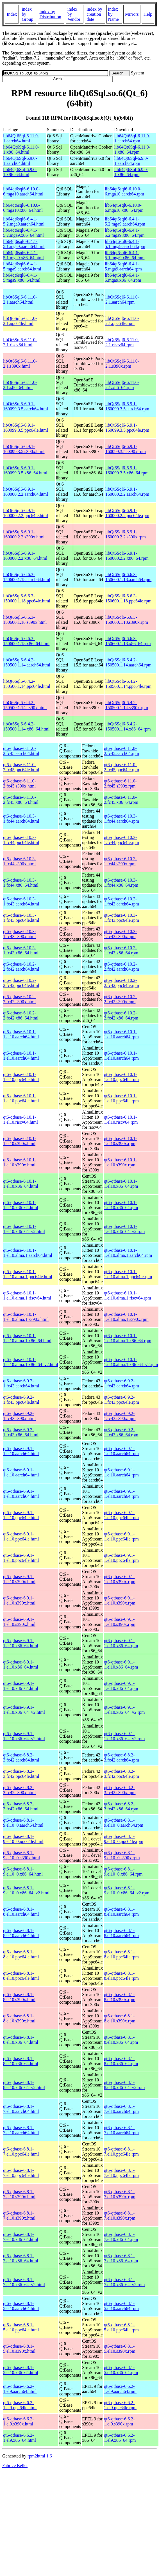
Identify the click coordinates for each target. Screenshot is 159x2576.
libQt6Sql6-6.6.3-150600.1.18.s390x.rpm (126, 620)
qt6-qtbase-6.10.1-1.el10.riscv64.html (20, 1120)
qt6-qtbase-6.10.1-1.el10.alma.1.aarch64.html (27, 1253)
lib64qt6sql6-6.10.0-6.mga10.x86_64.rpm (124, 208)
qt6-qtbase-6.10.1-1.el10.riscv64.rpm (121, 1120)
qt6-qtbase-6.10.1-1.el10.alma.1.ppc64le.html (27, 1274)
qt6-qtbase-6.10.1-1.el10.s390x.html (19, 1141)
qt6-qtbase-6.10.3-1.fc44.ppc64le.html (21, 840)
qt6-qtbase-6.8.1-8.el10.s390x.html (19, 1997)
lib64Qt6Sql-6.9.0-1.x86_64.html (20, 172)
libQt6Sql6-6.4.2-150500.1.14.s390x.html (25, 705)
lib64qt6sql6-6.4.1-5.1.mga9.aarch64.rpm (125, 244)
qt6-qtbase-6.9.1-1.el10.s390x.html (19, 1579)
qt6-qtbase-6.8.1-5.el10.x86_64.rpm (121, 2370)
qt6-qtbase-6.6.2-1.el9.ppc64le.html (20, 2405)
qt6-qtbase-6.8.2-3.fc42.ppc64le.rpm (121, 1774)
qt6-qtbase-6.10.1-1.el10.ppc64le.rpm (121, 1077)
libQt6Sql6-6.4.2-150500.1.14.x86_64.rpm (128, 726)
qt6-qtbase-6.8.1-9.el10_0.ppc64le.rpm (123, 1839)
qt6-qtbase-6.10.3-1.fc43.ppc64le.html (21, 918)
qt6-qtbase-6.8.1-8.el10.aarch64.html (21, 1912)
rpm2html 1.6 (40, 2456)
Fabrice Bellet (15, 2465)
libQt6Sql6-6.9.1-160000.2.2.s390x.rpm (125, 534)
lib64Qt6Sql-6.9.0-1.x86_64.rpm (131, 172)
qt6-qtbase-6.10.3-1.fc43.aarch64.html (21, 901)
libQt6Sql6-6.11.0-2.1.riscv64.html (20, 342)
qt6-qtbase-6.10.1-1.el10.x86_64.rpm (121, 1184)
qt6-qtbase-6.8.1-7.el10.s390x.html (19, 2194)
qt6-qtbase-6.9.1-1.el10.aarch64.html (21, 1451)
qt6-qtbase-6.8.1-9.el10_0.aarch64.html (23, 1823)
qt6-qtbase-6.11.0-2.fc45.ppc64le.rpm (121, 767)
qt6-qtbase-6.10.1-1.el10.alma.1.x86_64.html (27, 1338)
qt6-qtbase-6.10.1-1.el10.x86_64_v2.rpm (124, 1229)
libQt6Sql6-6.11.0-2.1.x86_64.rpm (122, 385)
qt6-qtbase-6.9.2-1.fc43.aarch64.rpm (121, 1383)
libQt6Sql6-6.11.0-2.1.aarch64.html (20, 299)
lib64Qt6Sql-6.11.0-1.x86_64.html (21, 149)
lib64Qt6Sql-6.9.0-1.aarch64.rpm (131, 161)
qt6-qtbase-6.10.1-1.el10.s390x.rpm (120, 1141)
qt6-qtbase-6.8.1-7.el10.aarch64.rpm (121, 2109)
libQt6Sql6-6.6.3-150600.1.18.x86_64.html (26, 641)
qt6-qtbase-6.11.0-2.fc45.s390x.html (19, 783)
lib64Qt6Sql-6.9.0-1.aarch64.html (20, 161)
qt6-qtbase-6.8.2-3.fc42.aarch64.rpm (121, 1757)
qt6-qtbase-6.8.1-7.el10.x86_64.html (20, 2237)
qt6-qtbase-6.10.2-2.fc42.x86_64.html (20, 1015)
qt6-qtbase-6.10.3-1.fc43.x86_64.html (20, 950)
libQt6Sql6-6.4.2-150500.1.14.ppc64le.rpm (128, 684)
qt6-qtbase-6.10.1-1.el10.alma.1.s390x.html (26, 1317)
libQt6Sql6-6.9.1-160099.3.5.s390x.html (24, 449)
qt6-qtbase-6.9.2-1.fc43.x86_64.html (20, 1432)
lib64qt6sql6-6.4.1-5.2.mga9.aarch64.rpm (125, 221)
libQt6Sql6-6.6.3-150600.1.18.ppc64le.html (26, 598)
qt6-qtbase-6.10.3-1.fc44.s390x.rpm (120, 861)
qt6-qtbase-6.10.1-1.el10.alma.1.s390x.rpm (126, 1317)
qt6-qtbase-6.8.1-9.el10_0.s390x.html (21, 1855)
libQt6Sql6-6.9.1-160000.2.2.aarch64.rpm (127, 492)
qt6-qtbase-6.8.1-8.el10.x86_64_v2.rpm (124, 2085)
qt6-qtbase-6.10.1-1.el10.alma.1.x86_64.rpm (127, 1338)
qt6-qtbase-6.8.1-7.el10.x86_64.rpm (121, 2237)
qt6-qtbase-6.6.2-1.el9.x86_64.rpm (120, 2438)
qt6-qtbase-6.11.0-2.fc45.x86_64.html (20, 800)
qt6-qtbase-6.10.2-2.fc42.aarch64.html (21, 966)
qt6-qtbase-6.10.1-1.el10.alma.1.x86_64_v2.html (30, 1362)
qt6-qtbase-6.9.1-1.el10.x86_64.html (20, 1643)
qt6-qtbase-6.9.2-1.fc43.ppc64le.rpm (121, 1400)
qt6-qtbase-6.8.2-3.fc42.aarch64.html (21, 1757)
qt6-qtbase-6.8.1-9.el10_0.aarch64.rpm (123, 1823)
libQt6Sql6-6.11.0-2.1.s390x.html (20, 363)
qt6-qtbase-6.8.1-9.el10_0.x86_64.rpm (123, 1871)
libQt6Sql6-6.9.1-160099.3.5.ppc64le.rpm (127, 428)
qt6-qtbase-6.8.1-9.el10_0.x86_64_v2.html (26, 1890)
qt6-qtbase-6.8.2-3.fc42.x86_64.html (20, 1806)
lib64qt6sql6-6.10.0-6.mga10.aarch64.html (23, 191)
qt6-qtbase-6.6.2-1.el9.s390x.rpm (119, 2421)
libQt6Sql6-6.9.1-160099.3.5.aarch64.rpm (127, 406)
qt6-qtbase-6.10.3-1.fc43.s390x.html (19, 934)
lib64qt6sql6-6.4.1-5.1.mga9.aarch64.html (24, 244)
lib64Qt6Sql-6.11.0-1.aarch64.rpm (132, 138)
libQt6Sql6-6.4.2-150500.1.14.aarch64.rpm (128, 662)
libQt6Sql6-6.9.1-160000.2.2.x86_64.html (25, 556)
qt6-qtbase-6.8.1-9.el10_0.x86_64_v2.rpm (126, 1890)
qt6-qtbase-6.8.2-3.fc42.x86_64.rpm (121, 1806)
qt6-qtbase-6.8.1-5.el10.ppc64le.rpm (121, 2327)
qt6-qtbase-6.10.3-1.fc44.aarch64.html (21, 818)
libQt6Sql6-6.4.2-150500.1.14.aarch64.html (26, 662)
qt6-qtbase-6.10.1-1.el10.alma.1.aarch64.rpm (128, 1253)
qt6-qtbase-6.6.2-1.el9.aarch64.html (20, 2389)
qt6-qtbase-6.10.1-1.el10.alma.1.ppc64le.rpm (128, 1274)
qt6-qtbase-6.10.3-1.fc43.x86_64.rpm (121, 950)
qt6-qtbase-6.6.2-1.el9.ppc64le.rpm (120, 2405)
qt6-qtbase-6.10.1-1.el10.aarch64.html (21, 1034)
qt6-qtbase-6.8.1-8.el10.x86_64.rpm (121, 2040)
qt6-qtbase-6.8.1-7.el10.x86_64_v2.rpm (124, 2282)
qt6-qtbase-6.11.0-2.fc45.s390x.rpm (120, 783)
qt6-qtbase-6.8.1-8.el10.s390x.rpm (119, 1997)
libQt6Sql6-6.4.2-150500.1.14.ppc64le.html (26, 684)
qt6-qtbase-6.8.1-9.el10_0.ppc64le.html (23, 1839)
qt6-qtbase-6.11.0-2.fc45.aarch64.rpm (121, 751)
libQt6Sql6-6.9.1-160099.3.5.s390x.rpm (125, 449)
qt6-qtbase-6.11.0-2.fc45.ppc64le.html (21, 767)
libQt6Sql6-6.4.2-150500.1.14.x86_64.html (26, 726)
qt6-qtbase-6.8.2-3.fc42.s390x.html (19, 1790)
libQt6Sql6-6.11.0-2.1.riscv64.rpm (122, 342)
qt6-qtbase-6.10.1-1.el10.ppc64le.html (21, 1077)
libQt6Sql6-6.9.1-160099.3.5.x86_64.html (25, 470)
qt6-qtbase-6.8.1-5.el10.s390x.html (19, 2349)
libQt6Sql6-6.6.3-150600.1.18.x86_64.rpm (128, 641)
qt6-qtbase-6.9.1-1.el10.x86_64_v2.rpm (124, 1710)
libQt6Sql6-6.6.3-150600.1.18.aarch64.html (26, 577)
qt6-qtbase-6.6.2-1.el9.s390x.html (18, 2421)
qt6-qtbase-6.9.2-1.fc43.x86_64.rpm (121, 1432)
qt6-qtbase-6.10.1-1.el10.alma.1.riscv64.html (27, 1295)
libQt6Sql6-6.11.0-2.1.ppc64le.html (20, 321)
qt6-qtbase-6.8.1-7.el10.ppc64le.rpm (121, 2151)
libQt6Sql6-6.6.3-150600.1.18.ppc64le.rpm (128, 598)
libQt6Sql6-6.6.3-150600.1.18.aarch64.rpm (128, 577)
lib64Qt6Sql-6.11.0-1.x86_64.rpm (132, 149)
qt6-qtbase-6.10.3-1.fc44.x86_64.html (20, 883)
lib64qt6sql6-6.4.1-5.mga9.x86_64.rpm (123, 278)
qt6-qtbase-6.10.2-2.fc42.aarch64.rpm (121, 966)
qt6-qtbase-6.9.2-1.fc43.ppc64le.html (21, 1400)
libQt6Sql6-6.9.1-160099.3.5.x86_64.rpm (127, 470)
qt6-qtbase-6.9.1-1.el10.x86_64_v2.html (24, 1710)
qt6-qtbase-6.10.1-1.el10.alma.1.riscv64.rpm (127, 1295)
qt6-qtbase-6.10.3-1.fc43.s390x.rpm (120, 934)
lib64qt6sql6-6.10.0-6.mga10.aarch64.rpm (124, 191)
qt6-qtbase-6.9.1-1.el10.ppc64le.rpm (121, 1515)
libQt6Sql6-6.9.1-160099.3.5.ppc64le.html (25, 428)
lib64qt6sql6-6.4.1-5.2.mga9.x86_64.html (23, 233)
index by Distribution (50, 14)
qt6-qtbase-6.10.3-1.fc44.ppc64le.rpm (121, 840)
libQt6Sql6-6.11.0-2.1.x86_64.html (20, 385)
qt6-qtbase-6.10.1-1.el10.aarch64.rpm (121, 1034)
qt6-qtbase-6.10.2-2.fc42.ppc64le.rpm (121, 983)
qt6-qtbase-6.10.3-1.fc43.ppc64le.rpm (121, 918)
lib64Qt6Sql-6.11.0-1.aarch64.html (21, 138)
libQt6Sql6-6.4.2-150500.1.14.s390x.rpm (126, 705)
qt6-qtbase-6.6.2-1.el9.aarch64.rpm (120, 2389)
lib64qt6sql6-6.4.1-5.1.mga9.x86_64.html (23, 255)
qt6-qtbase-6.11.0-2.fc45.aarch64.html (21, 751)
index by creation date (94, 14)
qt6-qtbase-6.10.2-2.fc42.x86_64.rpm (121, 1015)
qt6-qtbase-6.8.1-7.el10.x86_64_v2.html (24, 2282)
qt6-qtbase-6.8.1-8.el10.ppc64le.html (21, 1954)
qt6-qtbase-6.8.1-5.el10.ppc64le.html (21, 2327)
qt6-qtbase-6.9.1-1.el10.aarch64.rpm (121, 1451)
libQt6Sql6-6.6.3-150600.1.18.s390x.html (25, 620)
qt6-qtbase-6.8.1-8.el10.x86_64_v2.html (24, 2085)
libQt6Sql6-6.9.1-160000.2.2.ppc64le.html (25, 513)
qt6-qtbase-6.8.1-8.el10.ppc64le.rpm (121, 1954)
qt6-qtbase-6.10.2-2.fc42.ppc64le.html (21, 983)
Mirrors (132, 14)
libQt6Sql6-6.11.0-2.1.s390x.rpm (122, 363)
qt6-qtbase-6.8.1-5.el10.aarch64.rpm (121, 2306)
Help (148, 14)
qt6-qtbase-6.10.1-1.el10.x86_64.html (20, 1184)
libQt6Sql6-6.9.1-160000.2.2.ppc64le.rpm (127, 513)
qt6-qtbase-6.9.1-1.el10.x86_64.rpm (121, 1643)
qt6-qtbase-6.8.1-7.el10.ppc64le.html (21, 2151)
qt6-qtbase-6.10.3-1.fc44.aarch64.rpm (121, 818)
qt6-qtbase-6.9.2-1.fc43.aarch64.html (21, 1383)
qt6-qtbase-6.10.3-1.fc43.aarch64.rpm (121, 901)
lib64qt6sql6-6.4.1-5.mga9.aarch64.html (22, 266)
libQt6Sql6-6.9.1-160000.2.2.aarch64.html (25, 492)
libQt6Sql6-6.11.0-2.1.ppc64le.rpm (122, 321)
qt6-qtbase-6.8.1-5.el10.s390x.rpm (119, 2349)
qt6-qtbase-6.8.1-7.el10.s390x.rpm (119, 2194)
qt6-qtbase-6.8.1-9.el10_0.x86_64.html (23, 1871)
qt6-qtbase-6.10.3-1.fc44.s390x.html (19, 861)
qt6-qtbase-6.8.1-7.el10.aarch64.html (21, 2109)
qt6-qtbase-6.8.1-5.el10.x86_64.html (20, 2370)
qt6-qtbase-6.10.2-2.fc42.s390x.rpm (120, 999)
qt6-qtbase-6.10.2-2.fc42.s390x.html (19, 999)
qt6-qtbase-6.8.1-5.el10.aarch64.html (21, 2306)
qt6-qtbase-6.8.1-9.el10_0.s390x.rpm (122, 1855)
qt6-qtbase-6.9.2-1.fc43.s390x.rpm (119, 1416)
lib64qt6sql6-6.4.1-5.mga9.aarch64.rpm (123, 266)
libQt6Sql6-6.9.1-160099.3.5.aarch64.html (25, 406)
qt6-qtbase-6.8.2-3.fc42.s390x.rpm (119, 1790)
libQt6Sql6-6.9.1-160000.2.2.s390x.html (24, 534)
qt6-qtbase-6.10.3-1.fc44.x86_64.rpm (121, 883)
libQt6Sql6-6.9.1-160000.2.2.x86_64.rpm (127, 556)
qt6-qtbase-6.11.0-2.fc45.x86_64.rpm (121, 800)
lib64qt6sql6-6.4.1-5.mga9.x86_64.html (21, 278)
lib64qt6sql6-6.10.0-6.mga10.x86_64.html (23, 208)
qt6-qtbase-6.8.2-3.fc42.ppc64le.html (21, 1774)
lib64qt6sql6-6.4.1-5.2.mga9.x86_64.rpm (124, 233)
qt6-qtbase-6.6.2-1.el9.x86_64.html (19, 2438)
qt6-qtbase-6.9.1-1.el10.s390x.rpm (119, 1579)
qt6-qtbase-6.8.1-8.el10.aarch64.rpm (121, 1912)
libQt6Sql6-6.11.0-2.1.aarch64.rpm (122, 299)
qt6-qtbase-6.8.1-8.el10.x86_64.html (20, 2040)
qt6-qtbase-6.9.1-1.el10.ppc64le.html (21, 1515)
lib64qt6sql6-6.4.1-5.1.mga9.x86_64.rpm (124, 255)
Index (12, 14)
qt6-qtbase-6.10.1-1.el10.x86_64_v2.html (24, 1229)
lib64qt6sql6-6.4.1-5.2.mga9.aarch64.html (24, 221)
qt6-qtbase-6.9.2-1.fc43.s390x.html (19, 1416)
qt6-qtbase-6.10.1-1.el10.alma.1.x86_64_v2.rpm (131, 1362)
